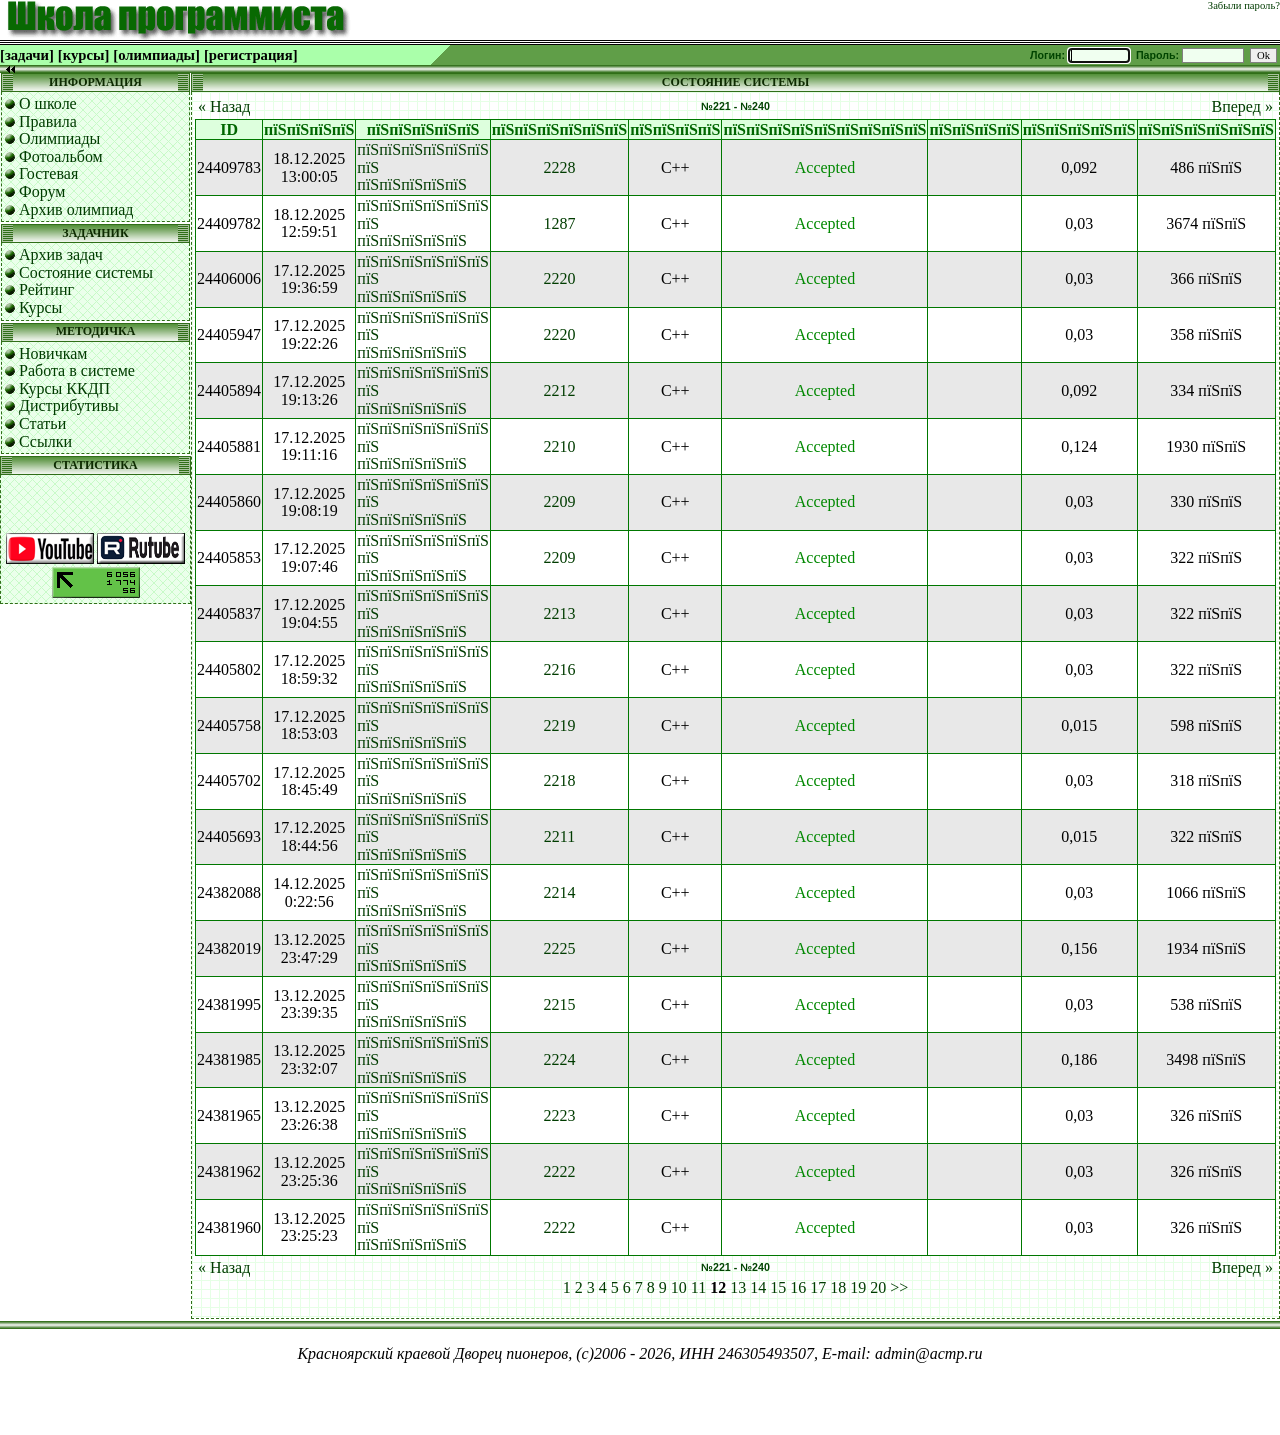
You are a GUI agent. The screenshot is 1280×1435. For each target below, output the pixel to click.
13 (738, 1287)
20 (878, 1287)
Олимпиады (59, 138)
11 (698, 1287)
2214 (559, 892)
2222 (559, 1171)
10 (679, 1287)
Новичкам (53, 353)
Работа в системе (77, 370)
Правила (48, 121)
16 (798, 1287)
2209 (559, 501)
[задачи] (27, 55)
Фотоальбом (61, 156)
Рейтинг (46, 289)
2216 (559, 669)
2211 (559, 836)
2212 (559, 390)
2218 (559, 780)
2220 (559, 278)
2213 (559, 613)
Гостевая (48, 173)
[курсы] (83, 55)
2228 (559, 167)
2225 (559, 948)
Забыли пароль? (1244, 5)
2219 (559, 725)
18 (838, 1287)
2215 (559, 1004)
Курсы (40, 307)
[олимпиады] (156, 55)
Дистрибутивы (69, 405)
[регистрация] (251, 55)
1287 (559, 223)
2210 (559, 446)
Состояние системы (86, 272)
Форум (42, 191)
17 (818, 1287)
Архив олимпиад (76, 209)
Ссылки (45, 441)
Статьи (42, 423)
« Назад (224, 106)
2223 (559, 1115)
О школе (48, 103)
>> (899, 1287)
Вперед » (1242, 106)
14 (758, 1287)
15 (778, 1287)
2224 (559, 1059)
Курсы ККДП (64, 388)
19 (858, 1287)
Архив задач (61, 254)
